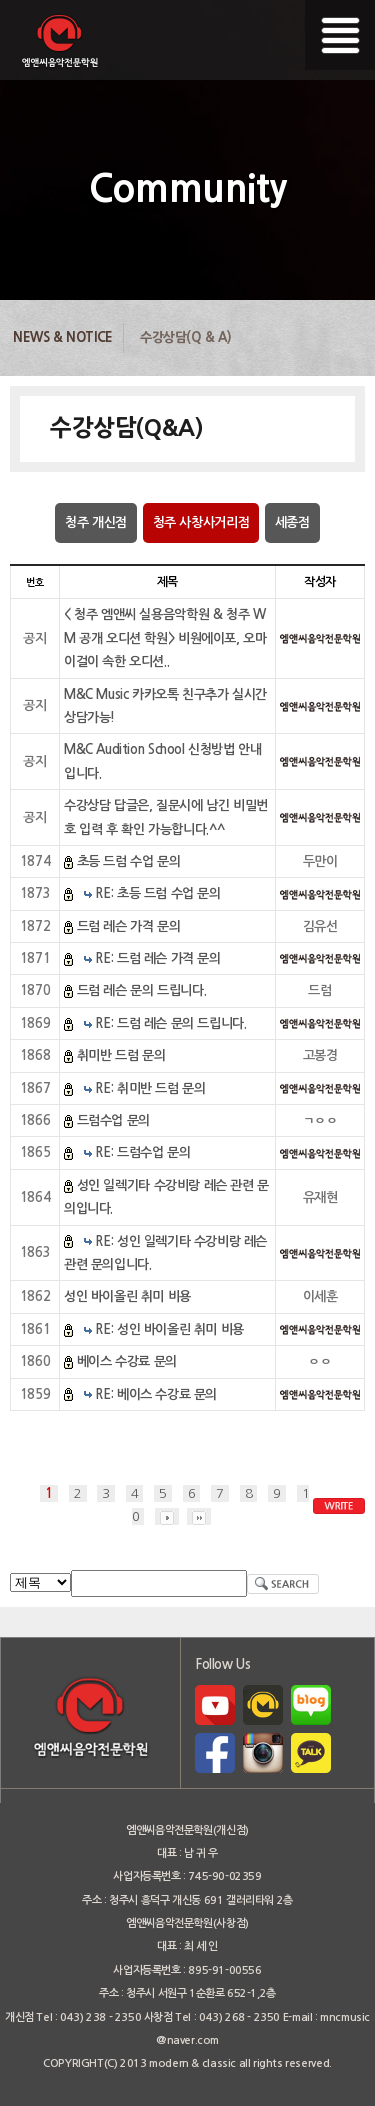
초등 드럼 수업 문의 (129, 861)
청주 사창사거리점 (201, 522)
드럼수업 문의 (113, 1120)
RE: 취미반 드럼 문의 (150, 1088)
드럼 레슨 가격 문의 (129, 926)
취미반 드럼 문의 (121, 1055)
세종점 (292, 522)
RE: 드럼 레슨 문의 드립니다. (170, 1023)
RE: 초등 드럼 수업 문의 (157, 893)
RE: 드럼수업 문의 (142, 1152)
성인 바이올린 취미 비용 (127, 1296)
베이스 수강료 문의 (127, 1361)
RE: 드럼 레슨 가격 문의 (157, 958)
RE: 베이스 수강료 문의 (156, 1394)
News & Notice (63, 337)
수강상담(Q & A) (185, 337)
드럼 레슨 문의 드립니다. (142, 990)
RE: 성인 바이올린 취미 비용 (169, 1329)
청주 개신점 (96, 522)
